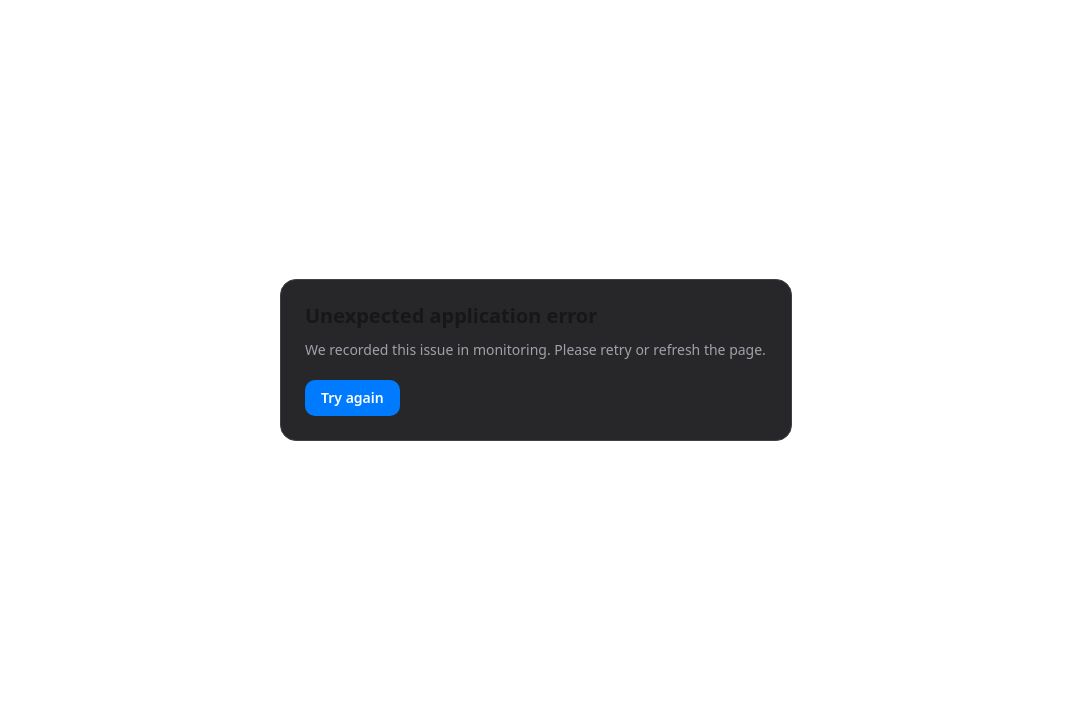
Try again (352, 397)
